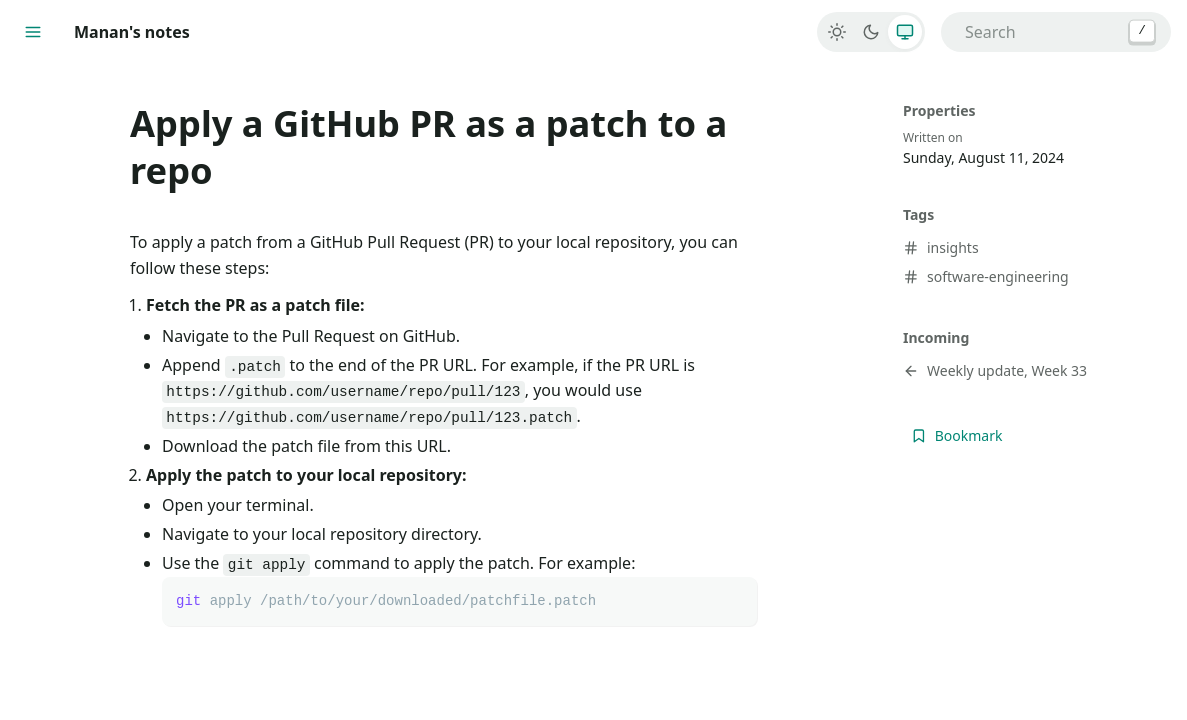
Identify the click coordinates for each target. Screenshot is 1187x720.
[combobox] (1056, 32)
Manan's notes (132, 32)
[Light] (837, 32)
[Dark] (871, 32)
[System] (905, 32)
